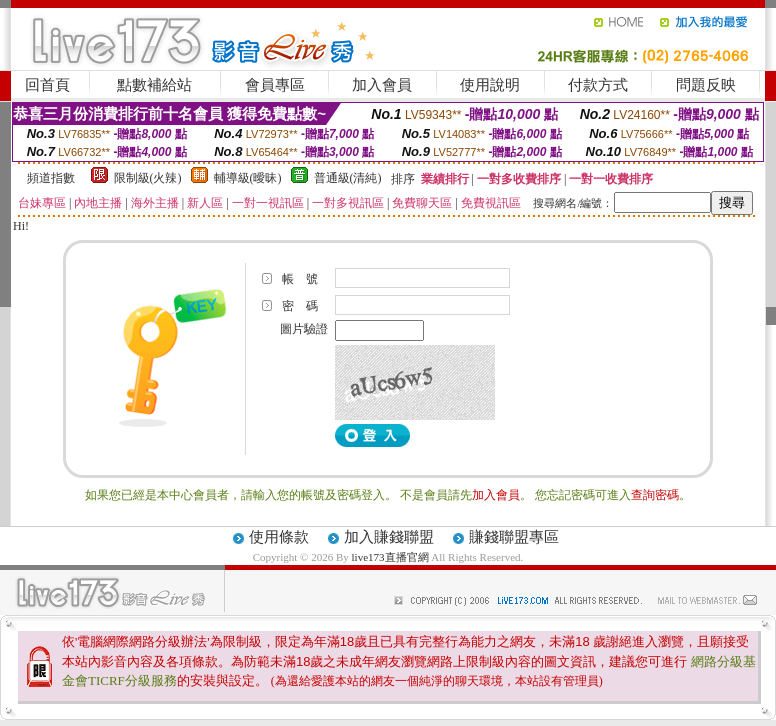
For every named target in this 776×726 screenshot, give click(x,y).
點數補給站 (154, 85)
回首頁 (47, 85)
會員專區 (275, 85)
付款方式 (598, 85)
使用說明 (490, 85)
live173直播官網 (390, 557)
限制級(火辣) (148, 178)
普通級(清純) (348, 178)
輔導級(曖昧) (248, 178)
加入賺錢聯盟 (389, 537)
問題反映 (706, 85)
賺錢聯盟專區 (514, 537)
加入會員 (382, 85)
